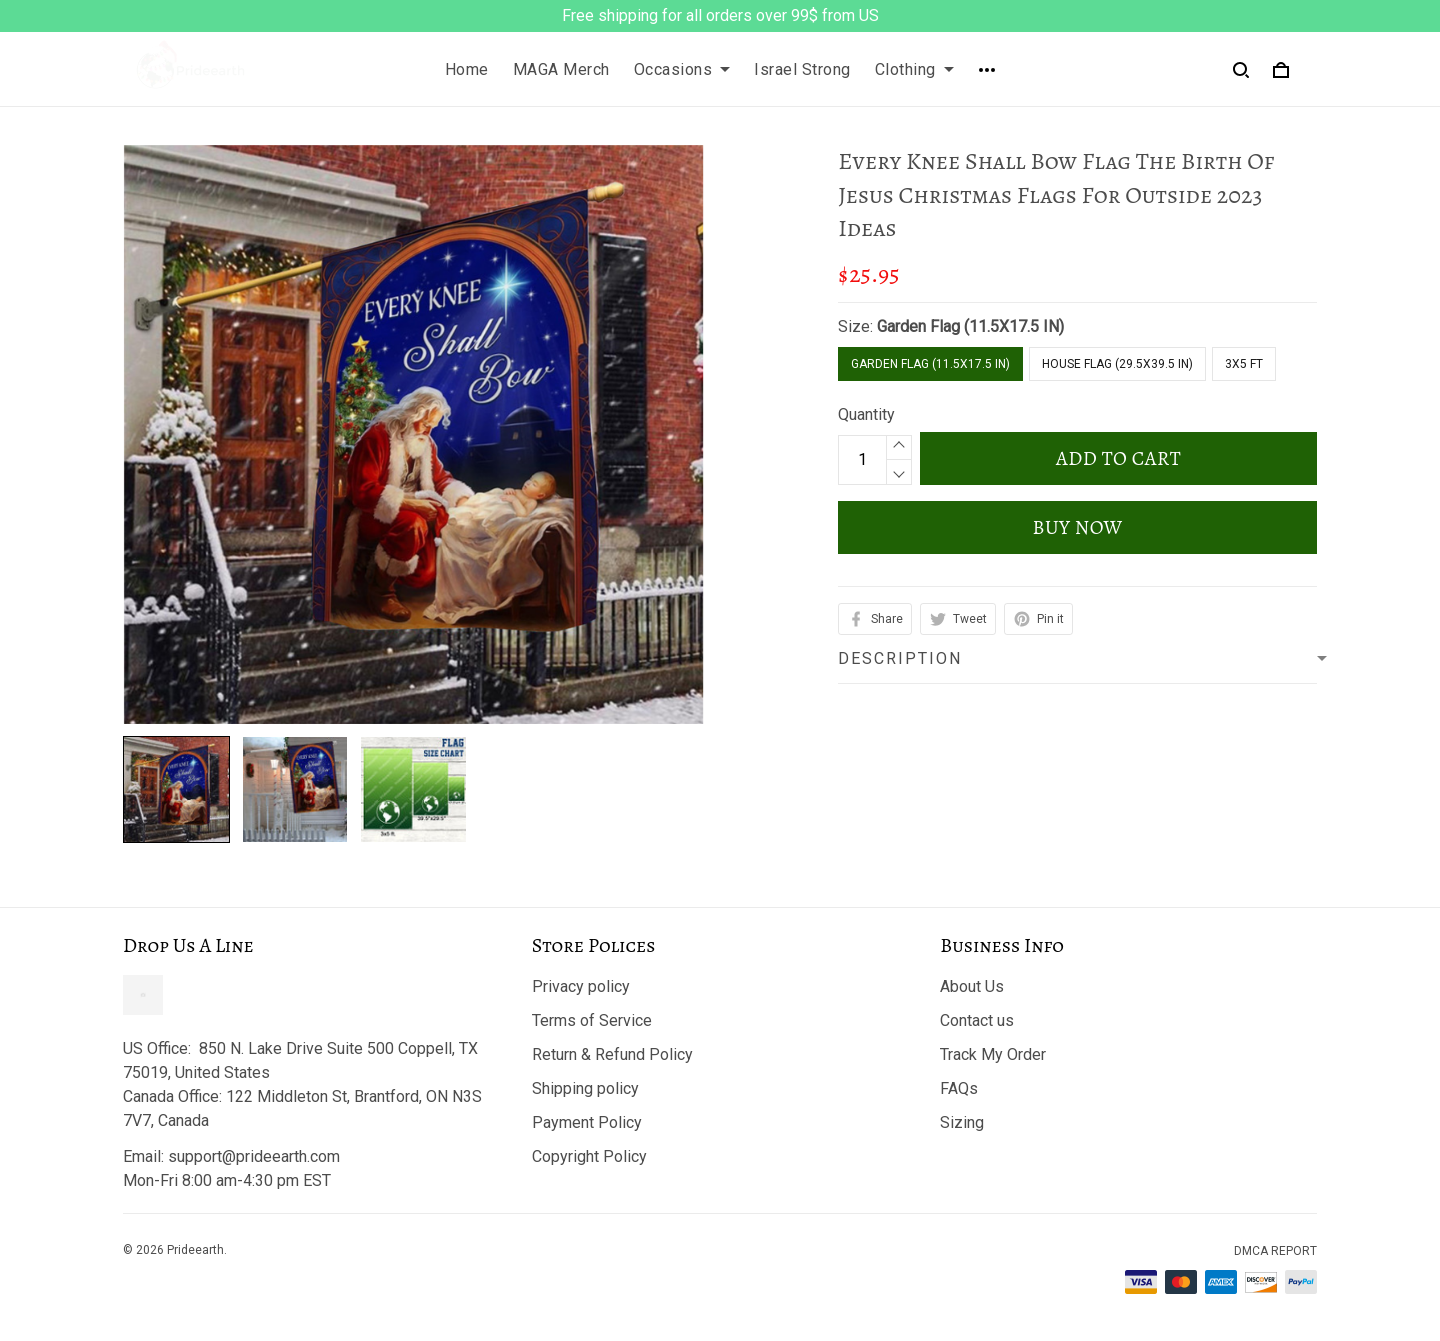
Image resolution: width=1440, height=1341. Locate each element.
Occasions (682, 69)
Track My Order (993, 1054)
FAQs (959, 1088)
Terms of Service (592, 1020)
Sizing (962, 1122)
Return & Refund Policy (612, 1054)
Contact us (977, 1020)
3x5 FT (1244, 364)
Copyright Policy (589, 1156)
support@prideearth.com (254, 1156)
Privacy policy (581, 986)
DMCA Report (1275, 1251)
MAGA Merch (561, 69)
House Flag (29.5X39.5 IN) (1117, 364)
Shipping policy (585, 1088)
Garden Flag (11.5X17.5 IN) (970, 326)
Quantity (866, 414)
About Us (972, 986)
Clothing (914, 69)
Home (467, 69)
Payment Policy (587, 1122)
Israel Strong (802, 69)
